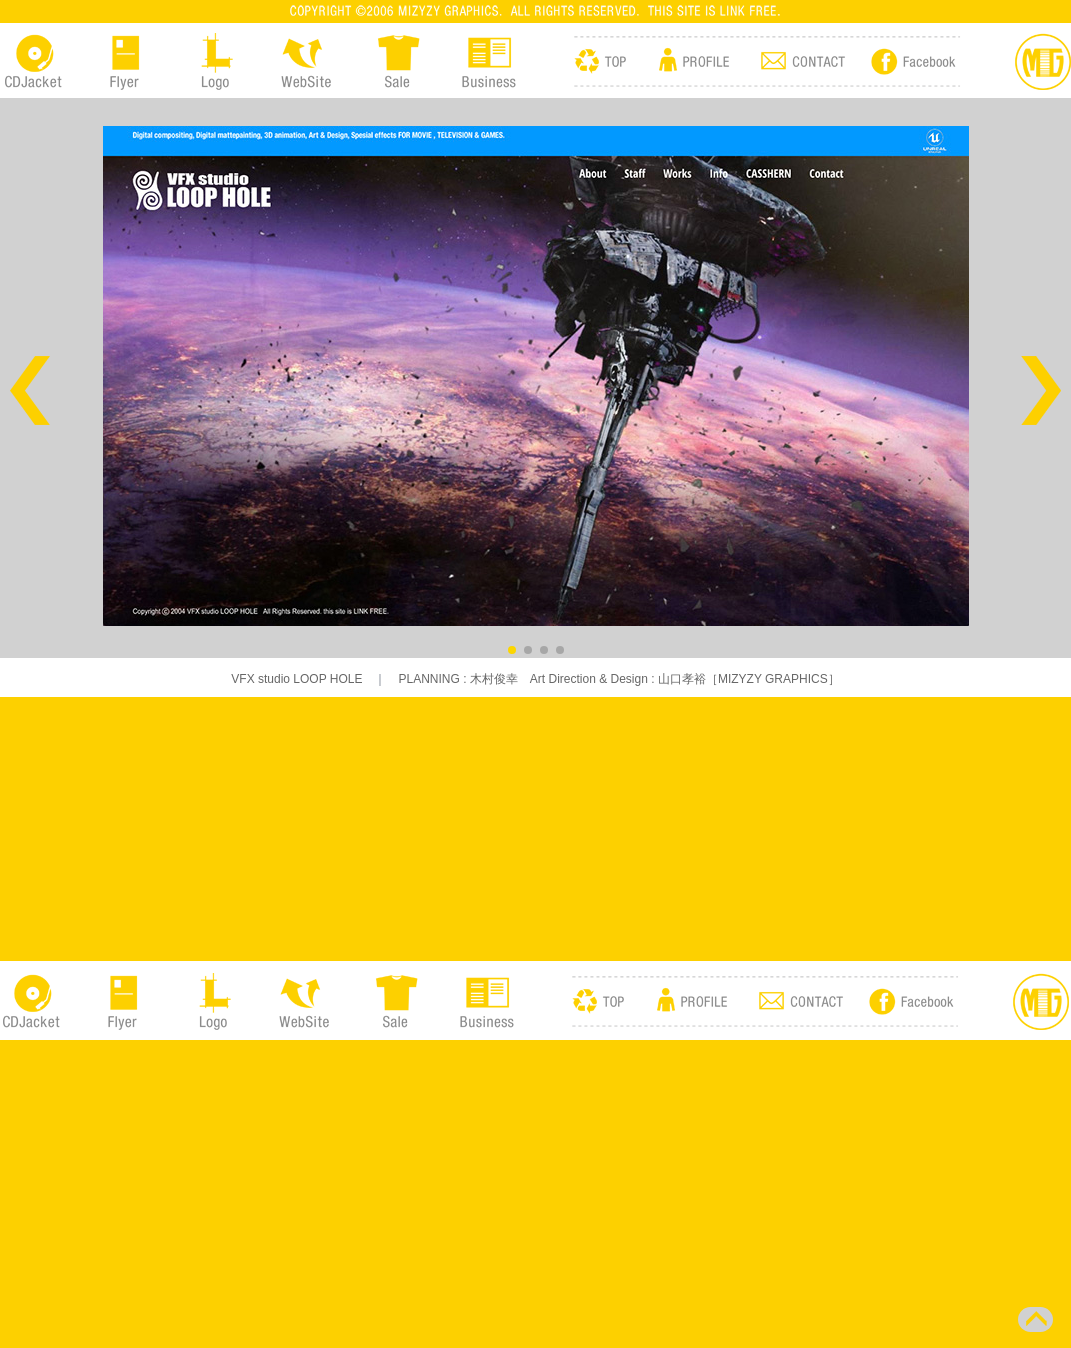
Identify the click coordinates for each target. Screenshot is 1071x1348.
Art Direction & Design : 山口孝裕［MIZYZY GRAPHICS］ (679, 679)
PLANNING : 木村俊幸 (457, 679)
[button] (30, 390)
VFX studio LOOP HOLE (296, 679)
